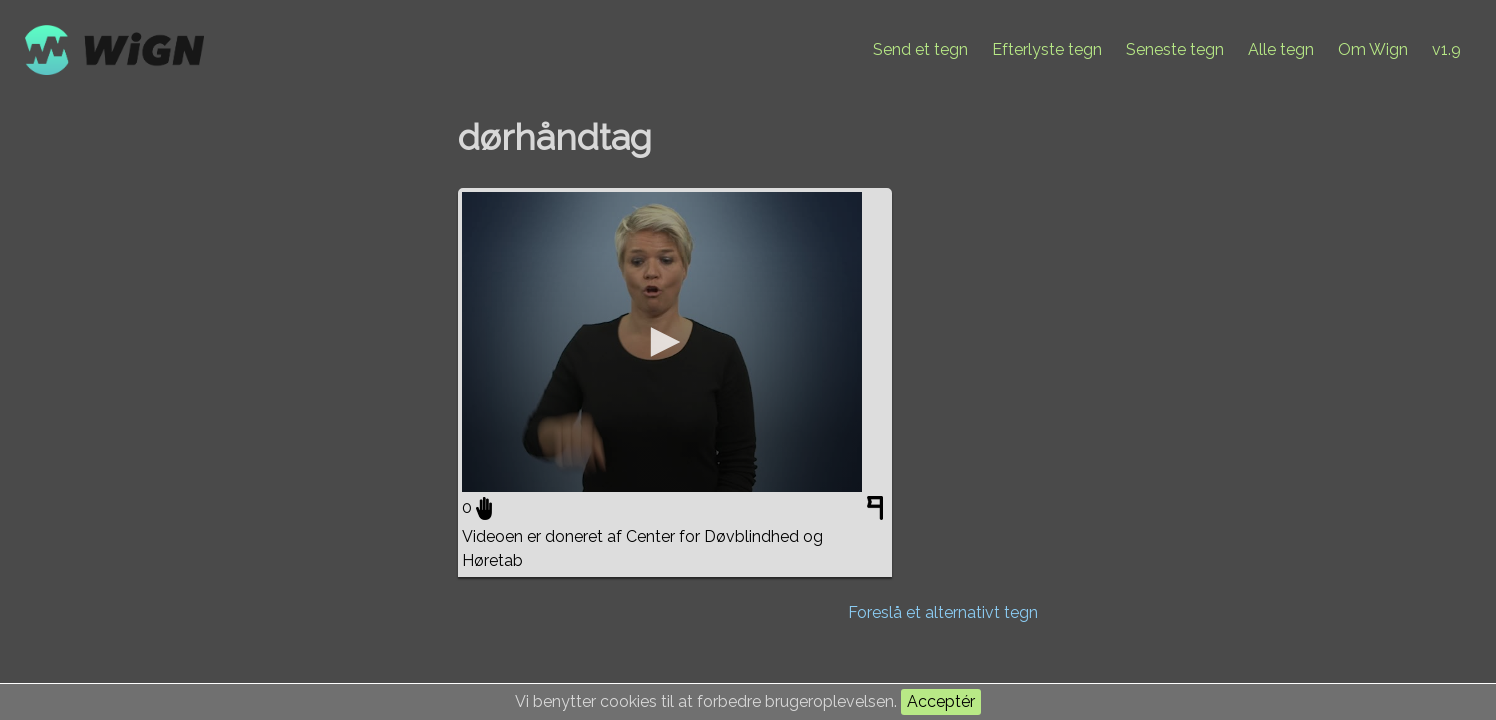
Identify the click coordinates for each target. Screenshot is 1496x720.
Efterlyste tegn (1047, 49)
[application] (662, 342)
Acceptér (941, 701)
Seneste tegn (1175, 49)
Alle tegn (1281, 49)
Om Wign (1373, 49)
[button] (662, 342)
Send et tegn (920, 49)
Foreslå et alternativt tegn (943, 612)
